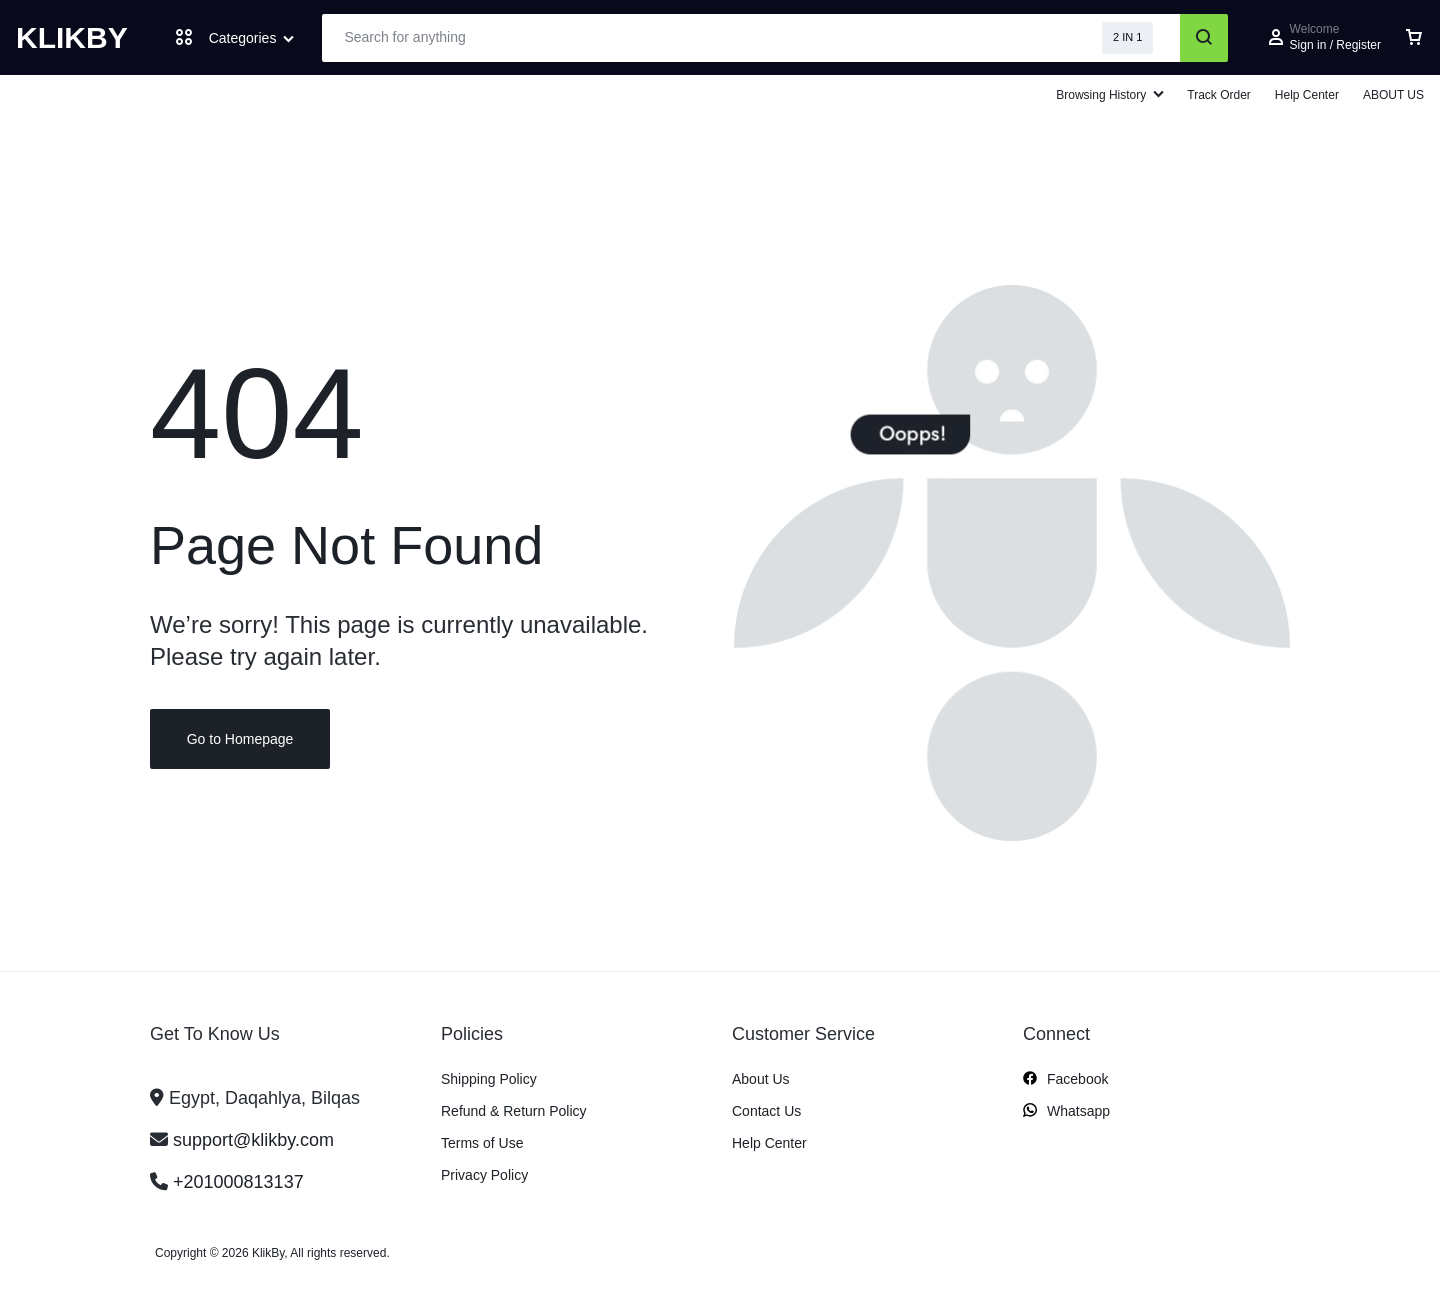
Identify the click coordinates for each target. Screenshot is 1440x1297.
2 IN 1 (1127, 37)
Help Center (1307, 95)
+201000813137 (238, 1182)
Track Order (1219, 95)
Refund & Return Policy (514, 1111)
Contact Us (766, 1111)
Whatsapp (1066, 1112)
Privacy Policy (484, 1175)
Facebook (1065, 1080)
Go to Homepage (240, 740)
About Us (761, 1079)
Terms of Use (482, 1143)
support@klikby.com (253, 1140)
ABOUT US (1393, 95)
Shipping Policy (489, 1079)
